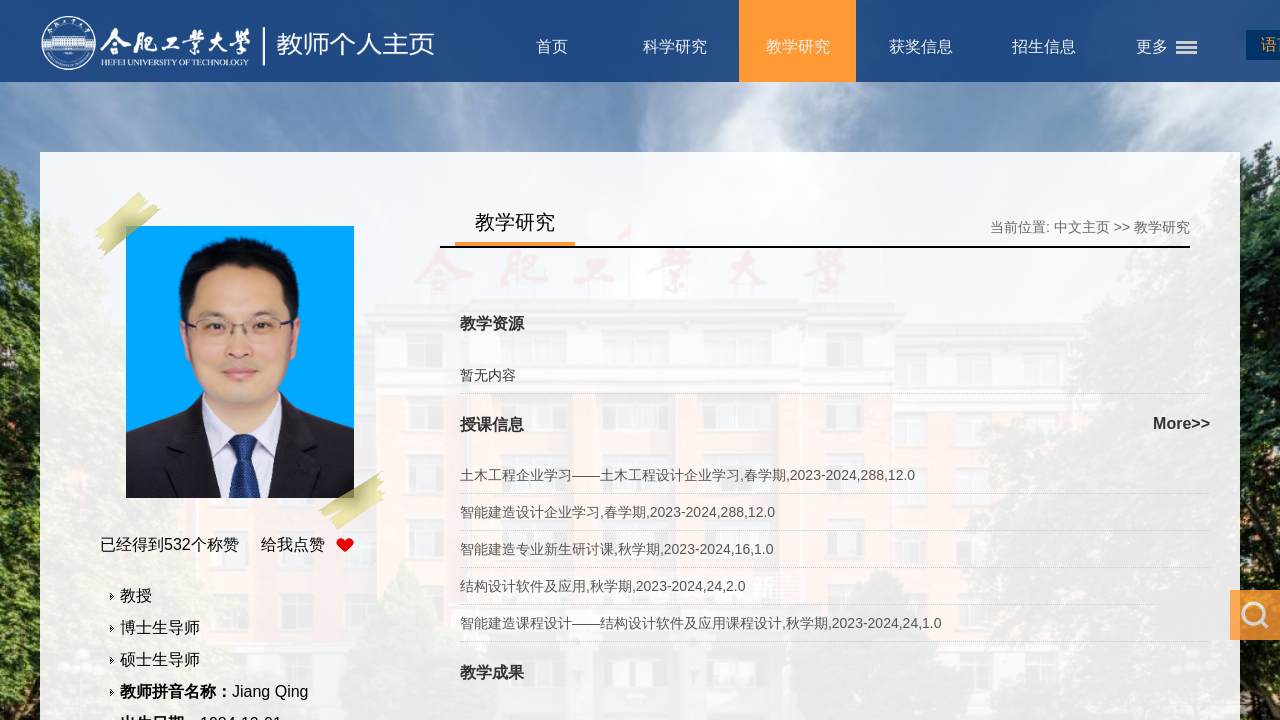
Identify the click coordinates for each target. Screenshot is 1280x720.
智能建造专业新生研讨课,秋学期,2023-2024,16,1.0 (617, 549)
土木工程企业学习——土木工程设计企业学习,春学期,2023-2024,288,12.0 (687, 475)
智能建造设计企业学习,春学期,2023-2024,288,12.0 (617, 512)
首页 (552, 46)
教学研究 (798, 46)
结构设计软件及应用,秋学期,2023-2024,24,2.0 (603, 586)
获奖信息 (921, 46)
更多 (1152, 46)
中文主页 (1082, 227)
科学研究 (675, 46)
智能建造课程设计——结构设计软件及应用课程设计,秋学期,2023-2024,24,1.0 (701, 623)
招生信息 (1044, 46)
